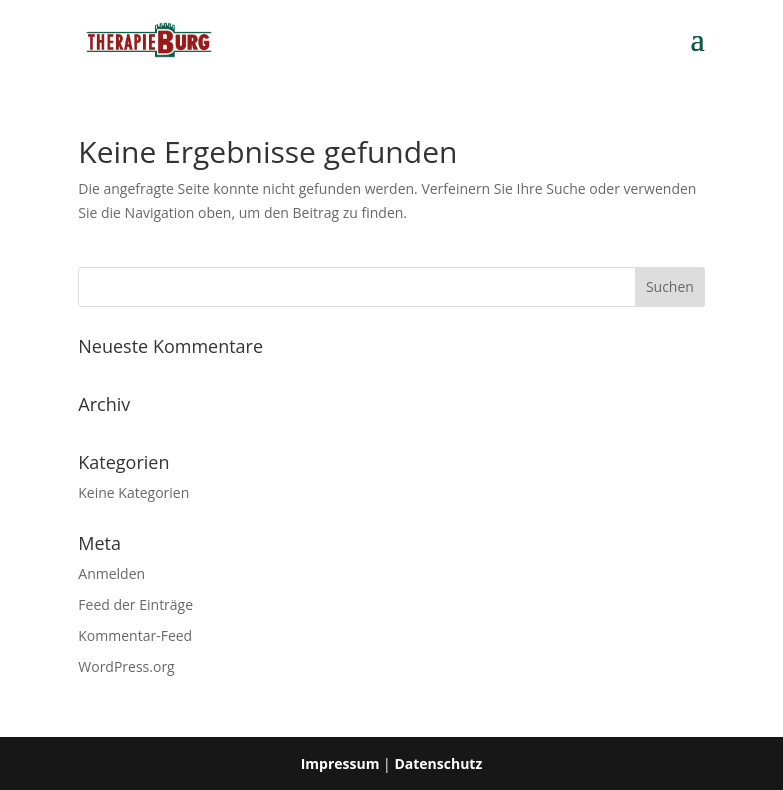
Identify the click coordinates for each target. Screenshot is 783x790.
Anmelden (111, 573)
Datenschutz (438, 763)
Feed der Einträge (135, 604)
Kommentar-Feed (135, 635)
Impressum (340, 763)
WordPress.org (126, 666)
